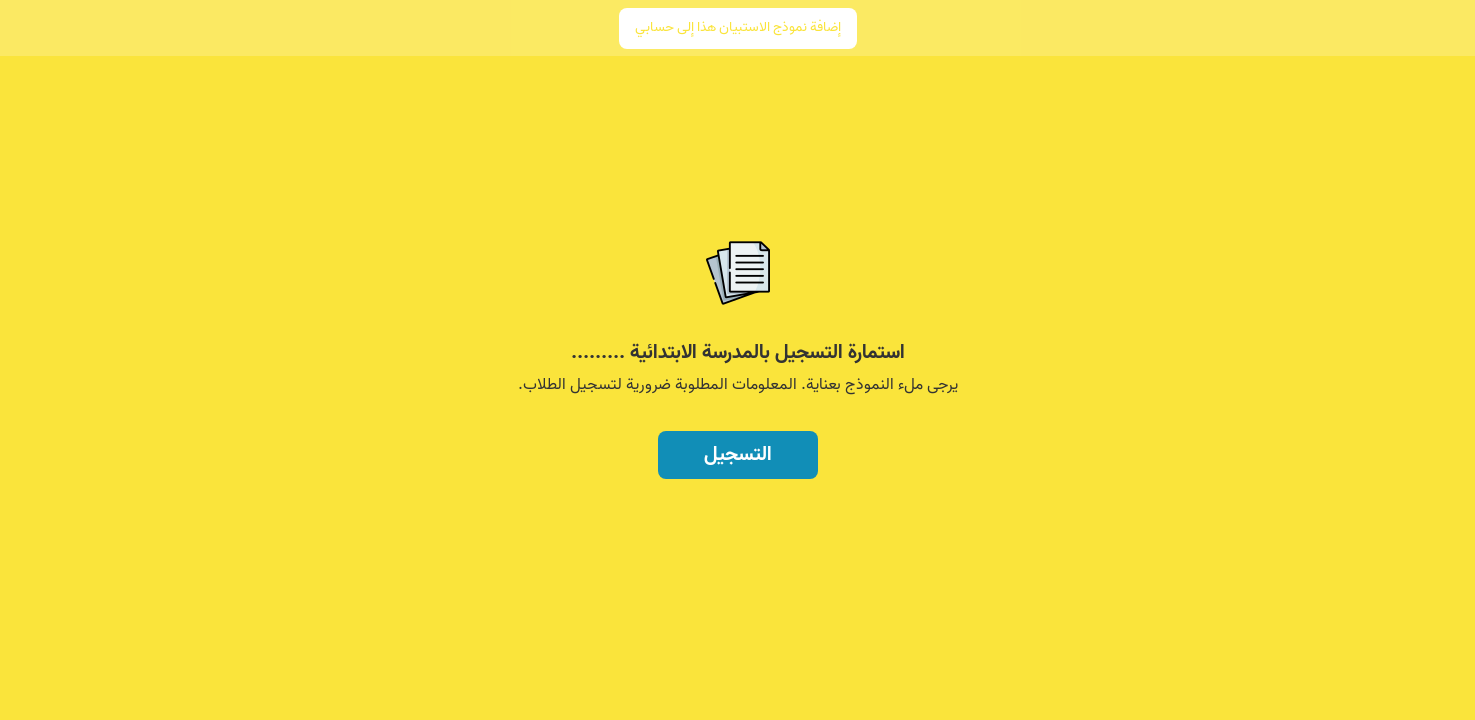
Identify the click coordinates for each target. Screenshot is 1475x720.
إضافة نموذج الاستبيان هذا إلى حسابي (738, 27)
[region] (738, 288)
